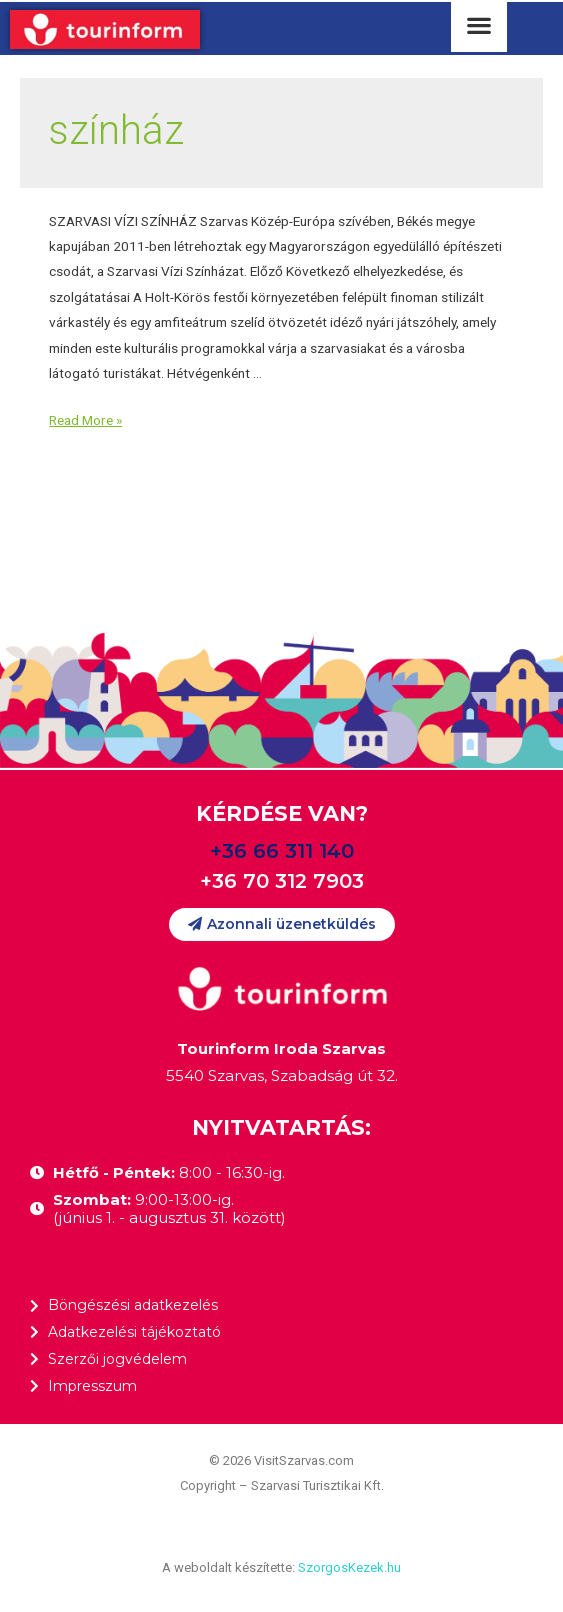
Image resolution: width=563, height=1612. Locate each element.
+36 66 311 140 (282, 851)
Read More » (85, 420)
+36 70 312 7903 (282, 881)
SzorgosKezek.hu (349, 1567)
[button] (282, 924)
